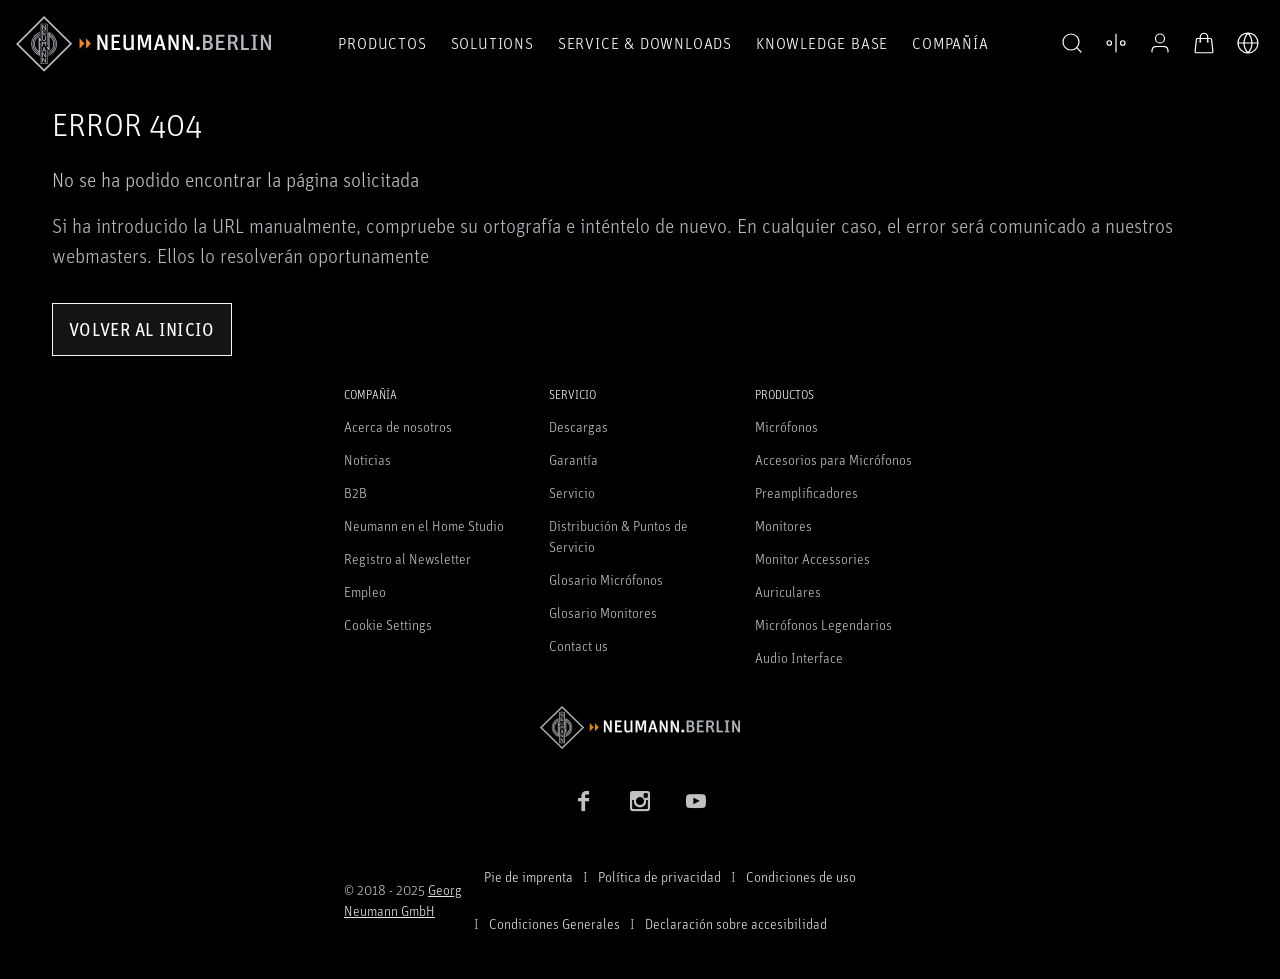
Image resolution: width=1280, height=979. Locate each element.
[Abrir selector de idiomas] (1248, 43)
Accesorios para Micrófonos (833, 459)
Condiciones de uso (801, 876)
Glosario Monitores (603, 612)
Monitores (783, 525)
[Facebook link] (584, 801)
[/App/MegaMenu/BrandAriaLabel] (143, 44)
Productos (382, 43)
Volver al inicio (142, 329)
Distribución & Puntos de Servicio (618, 536)
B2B (355, 492)
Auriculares (788, 591)
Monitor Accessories (812, 558)
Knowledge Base (822, 43)
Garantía (573, 459)
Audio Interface (799, 657)
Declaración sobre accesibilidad (736, 923)
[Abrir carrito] (1204, 43)
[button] (1072, 44)
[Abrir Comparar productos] (1116, 43)
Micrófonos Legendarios (823, 624)
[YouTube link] (696, 801)
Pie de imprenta (528, 876)
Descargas (578, 426)
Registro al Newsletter (407, 558)
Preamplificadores (806, 492)
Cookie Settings (388, 624)
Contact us (578, 645)
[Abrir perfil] (1160, 43)
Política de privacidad (659, 876)
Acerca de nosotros (398, 426)
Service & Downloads (645, 43)
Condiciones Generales (554, 923)
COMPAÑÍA (950, 43)
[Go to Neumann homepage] (640, 727)
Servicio (572, 492)
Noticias (367, 459)
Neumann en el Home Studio (424, 525)
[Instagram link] (640, 801)
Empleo (365, 591)
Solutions (492, 43)
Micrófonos (786, 426)
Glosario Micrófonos (606, 579)
